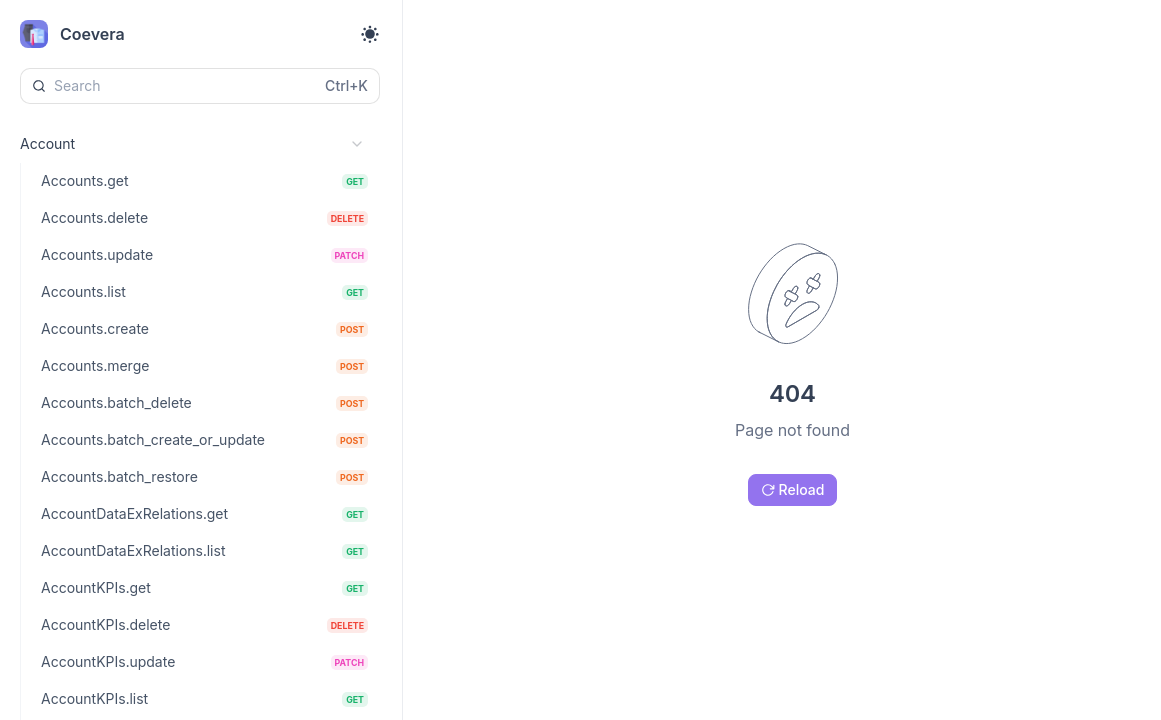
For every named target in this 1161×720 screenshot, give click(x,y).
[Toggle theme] (370, 34)
